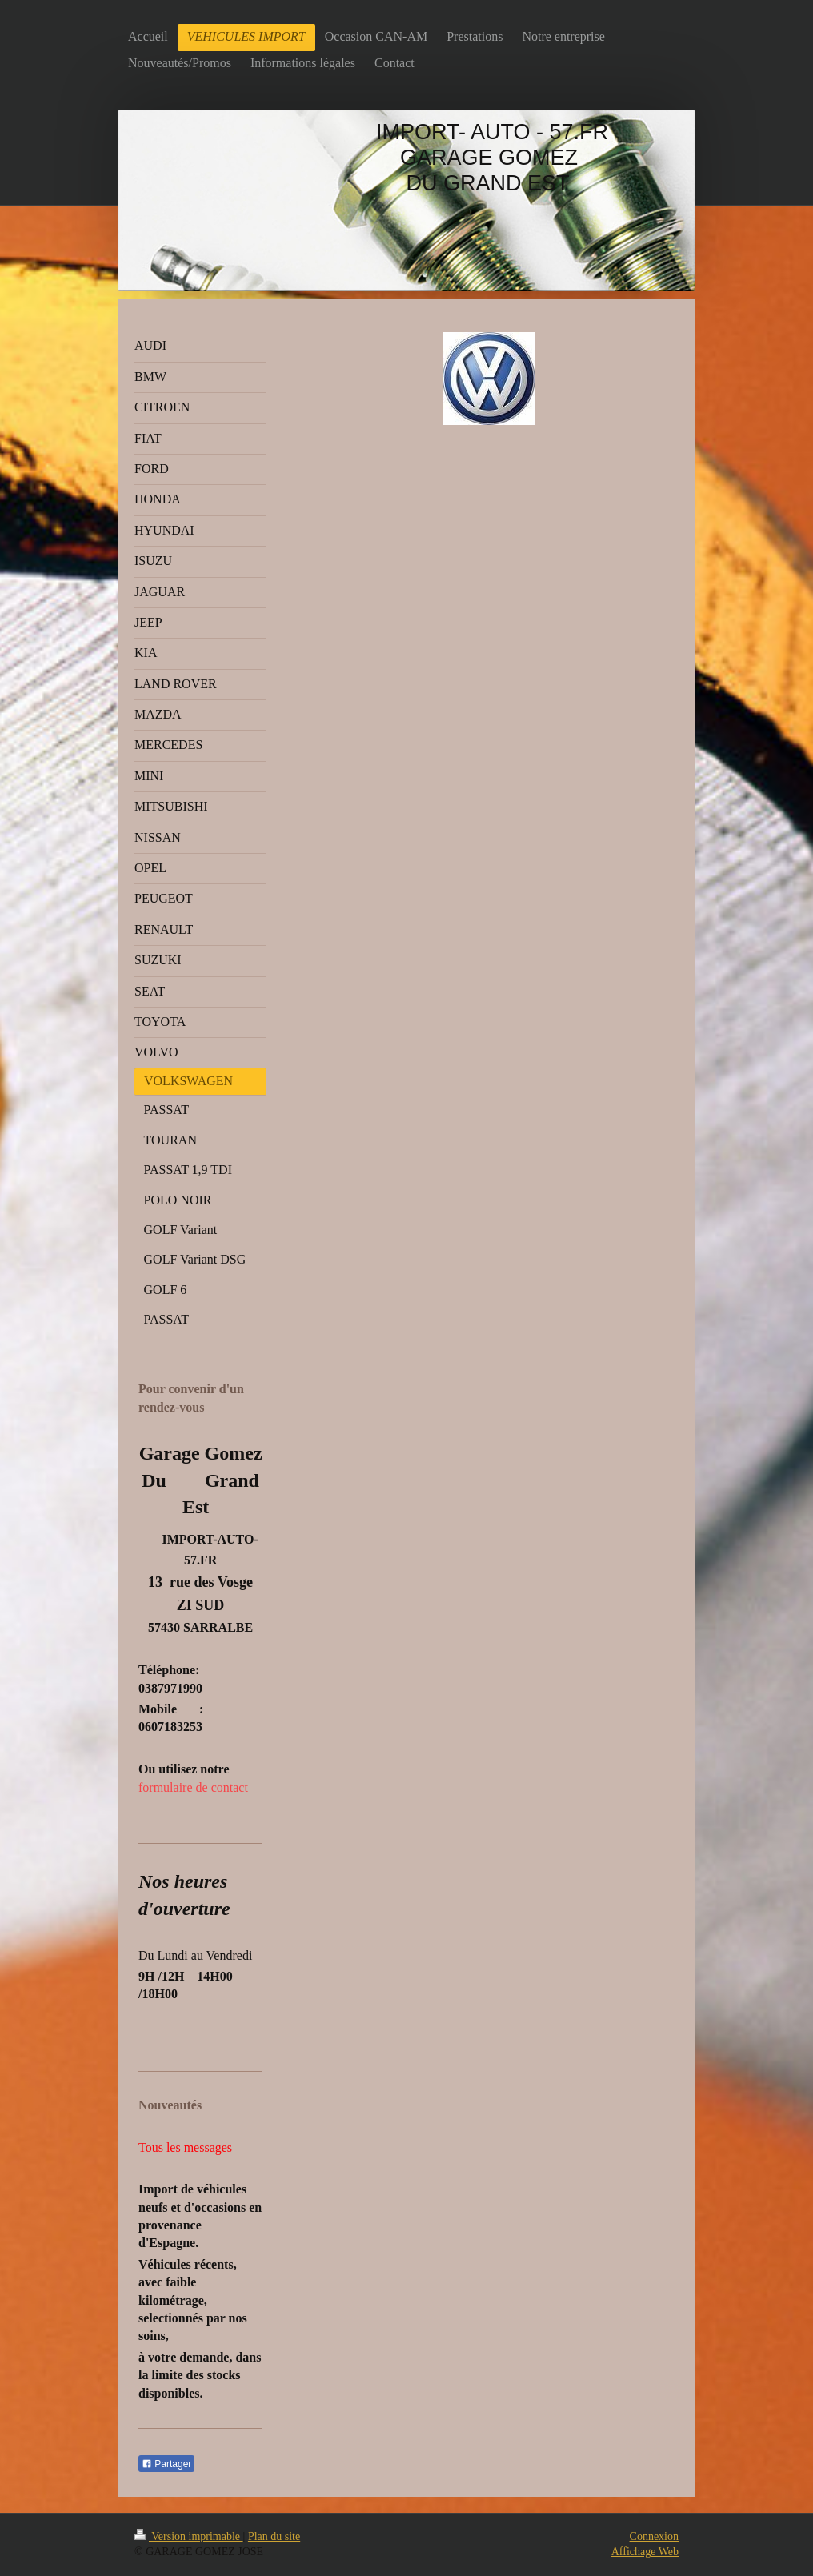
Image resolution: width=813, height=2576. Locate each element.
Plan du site (274, 2536)
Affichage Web (645, 2552)
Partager (166, 2464)
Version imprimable (188, 2536)
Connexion (654, 2536)
